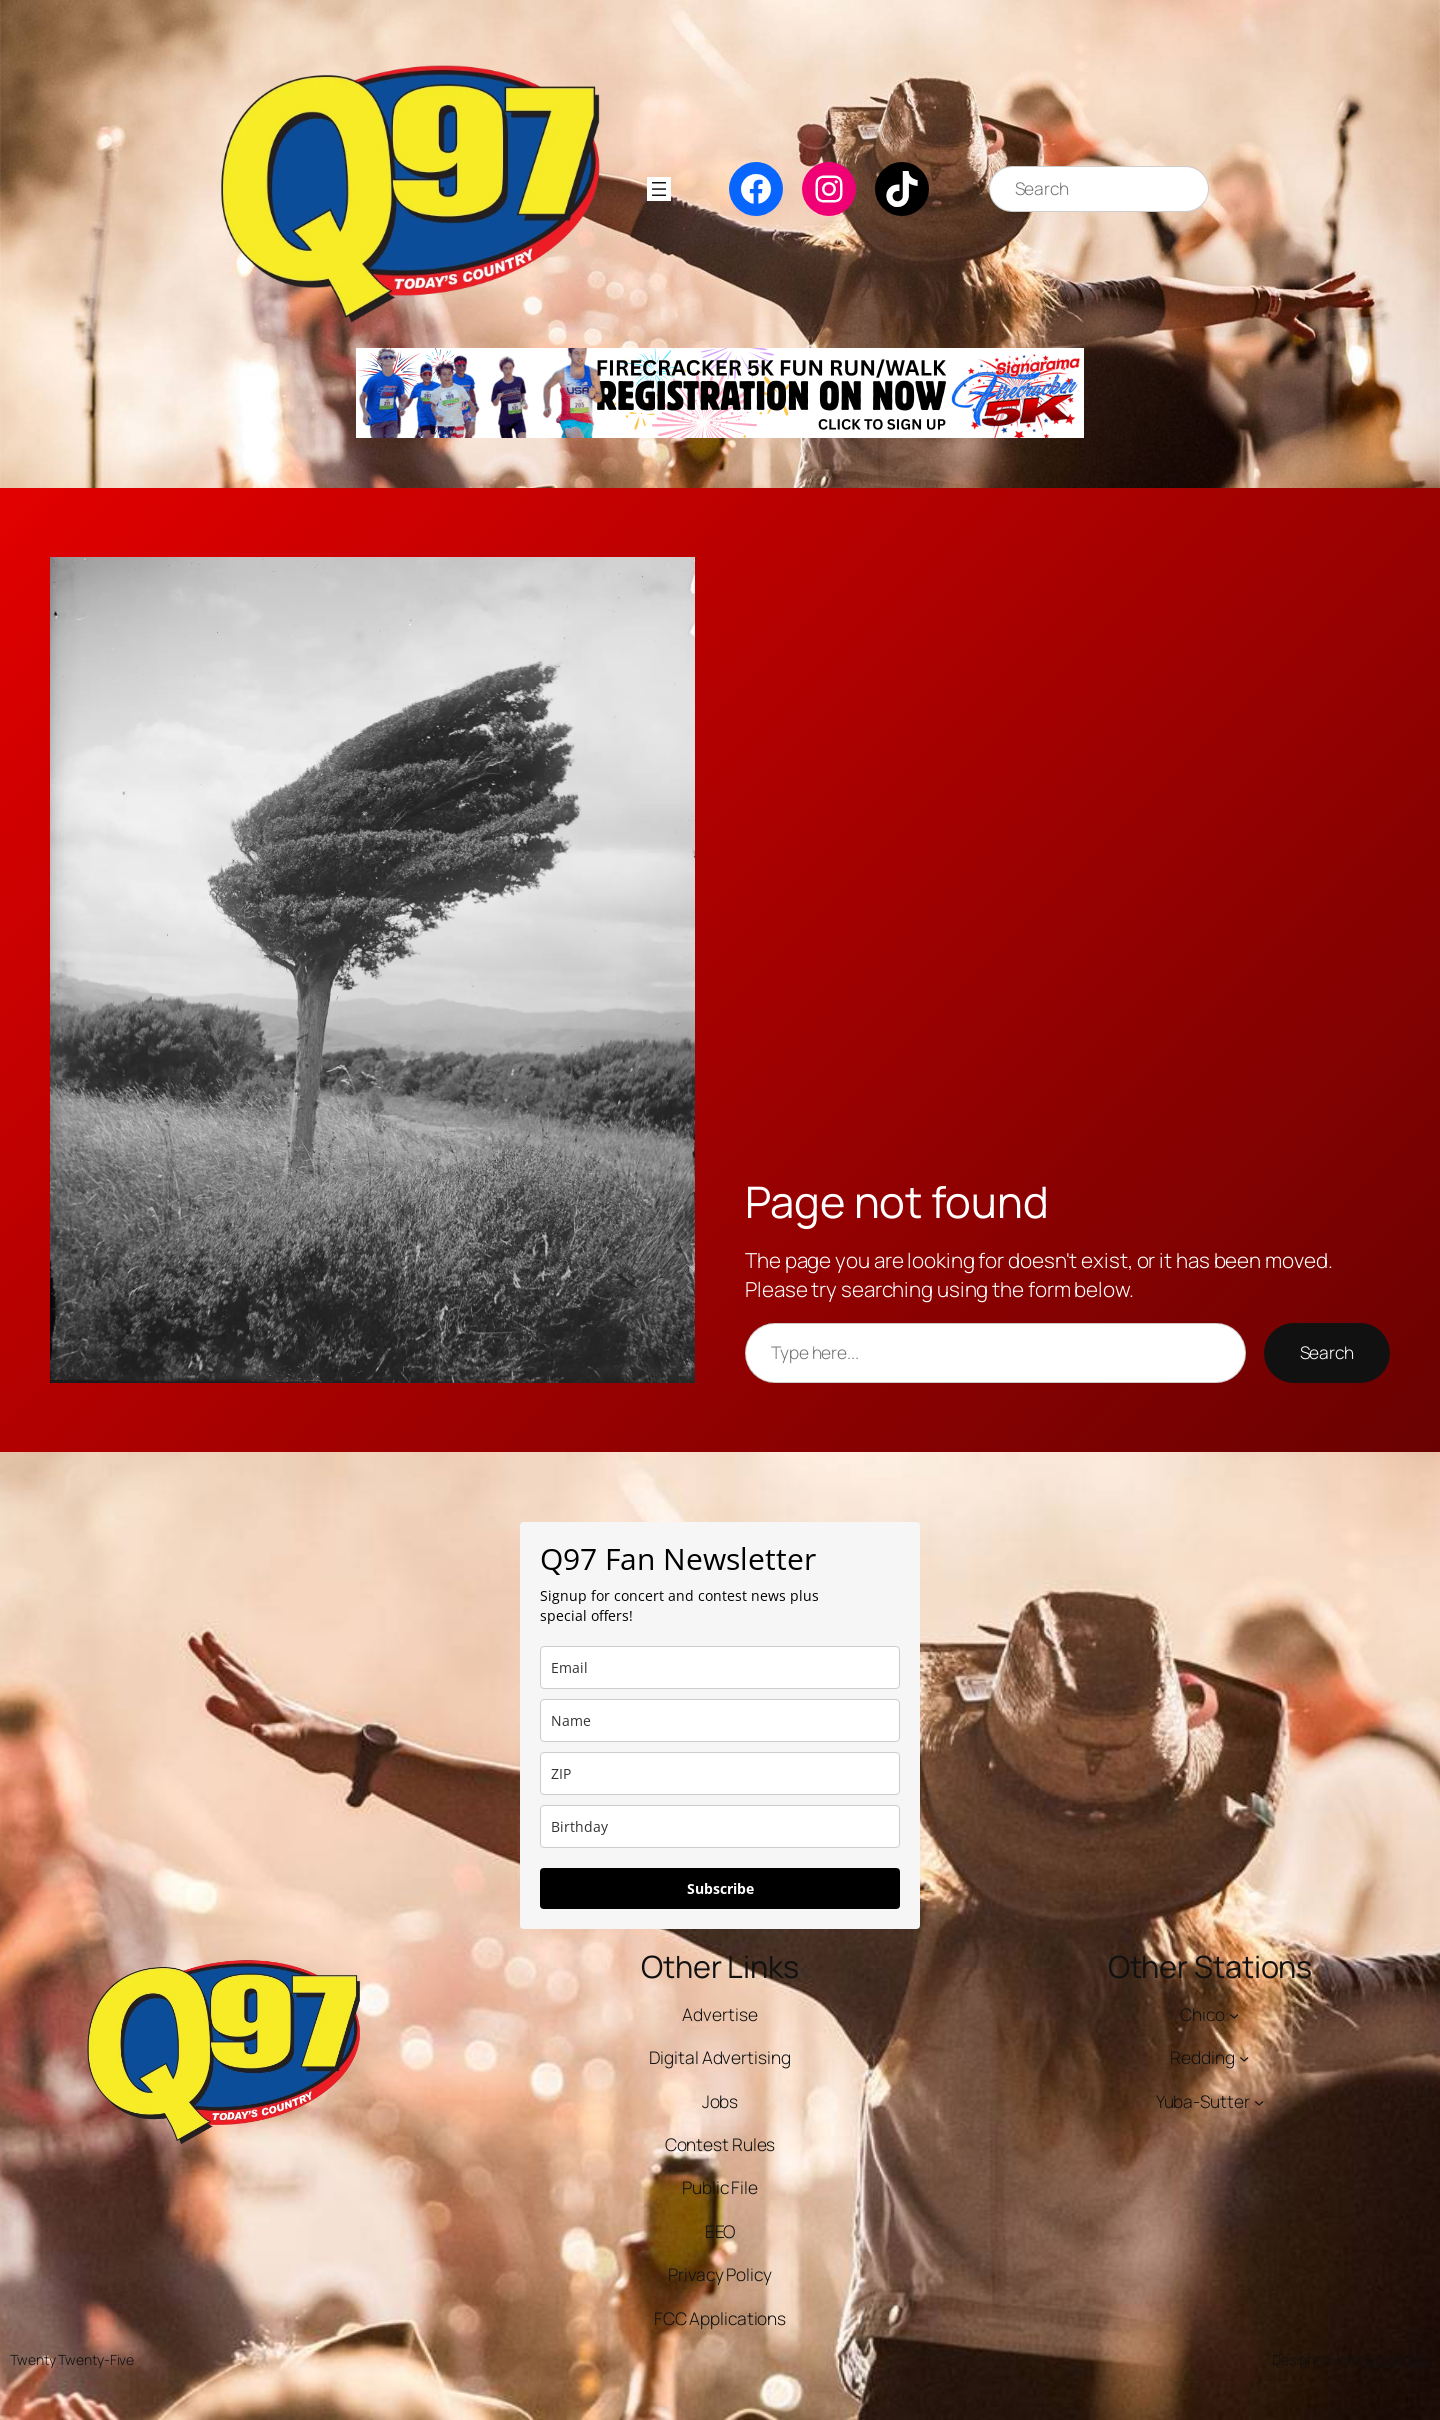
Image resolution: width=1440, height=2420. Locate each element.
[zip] (720, 1773)
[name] (720, 1720)
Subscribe (720, 1888)
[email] (720, 1667)
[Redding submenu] (1244, 2058)
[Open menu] (659, 189)
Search (1327, 1352)
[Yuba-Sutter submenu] (1259, 2102)
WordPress (1396, 2359)
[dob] (720, 1826)
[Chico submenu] (1234, 2015)
